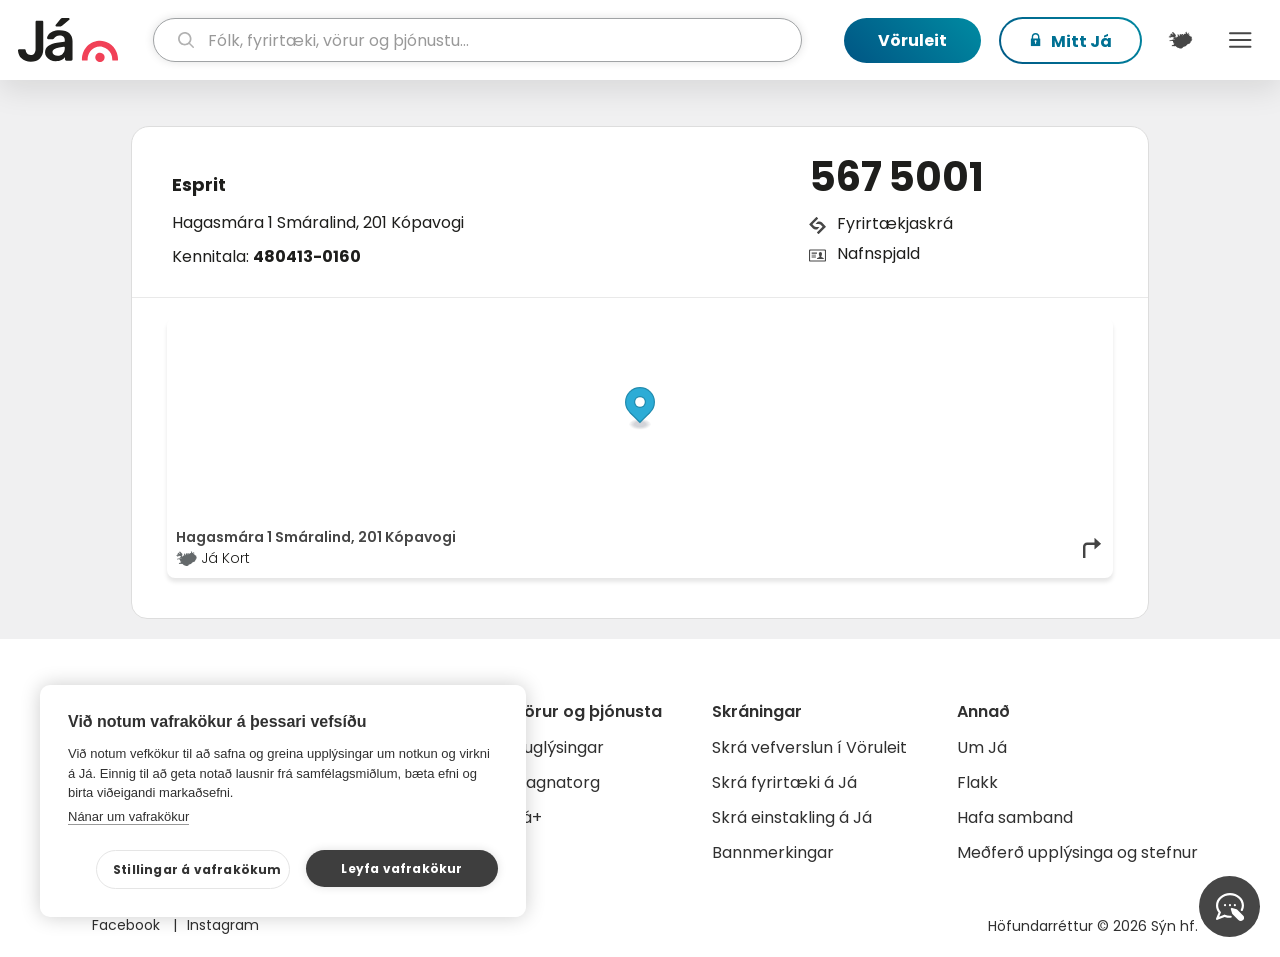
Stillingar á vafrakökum (197, 869)
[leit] (478, 40)
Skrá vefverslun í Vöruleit (809, 747)
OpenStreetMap (968, 332)
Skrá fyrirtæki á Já (784, 782)
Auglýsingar (558, 747)
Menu (1240, 40)
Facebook (128, 925)
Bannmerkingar (773, 852)
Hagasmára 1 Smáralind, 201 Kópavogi (318, 222)
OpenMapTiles (1065, 332)
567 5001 (896, 177)
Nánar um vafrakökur (128, 816)
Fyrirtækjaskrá (895, 223)
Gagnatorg (556, 782)
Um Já (982, 747)
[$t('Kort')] (1180, 40)
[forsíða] (83, 40)
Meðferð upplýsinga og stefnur (1077, 852)
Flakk (977, 782)
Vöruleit (912, 40)
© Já (898, 332)
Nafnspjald (878, 253)
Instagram (223, 925)
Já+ (527, 817)
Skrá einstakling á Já (792, 817)
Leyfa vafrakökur (401, 868)
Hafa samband (1015, 817)
